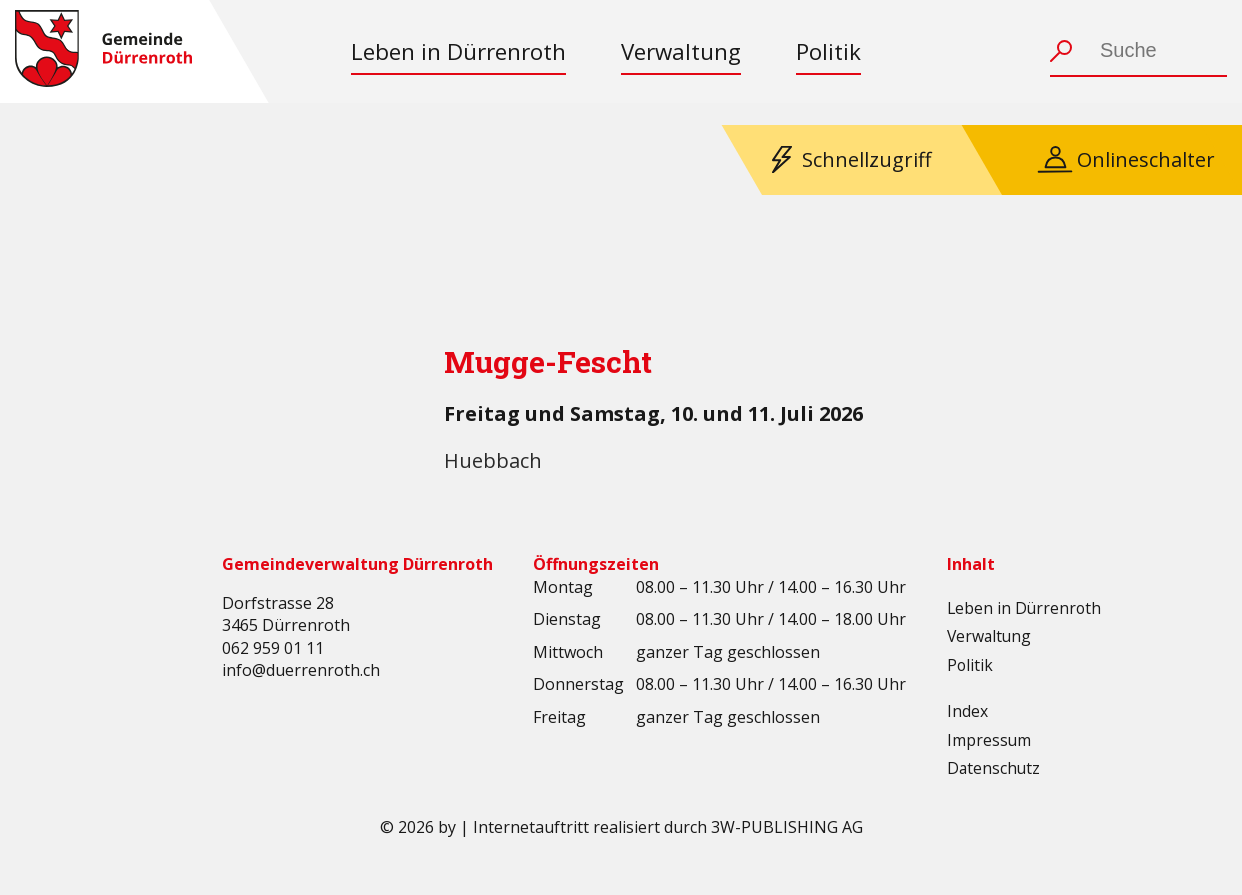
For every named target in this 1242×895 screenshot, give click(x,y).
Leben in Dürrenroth (458, 51)
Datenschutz (994, 768)
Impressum (989, 740)
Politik (828, 51)
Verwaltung (681, 51)
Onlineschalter (1146, 159)
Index (967, 711)
